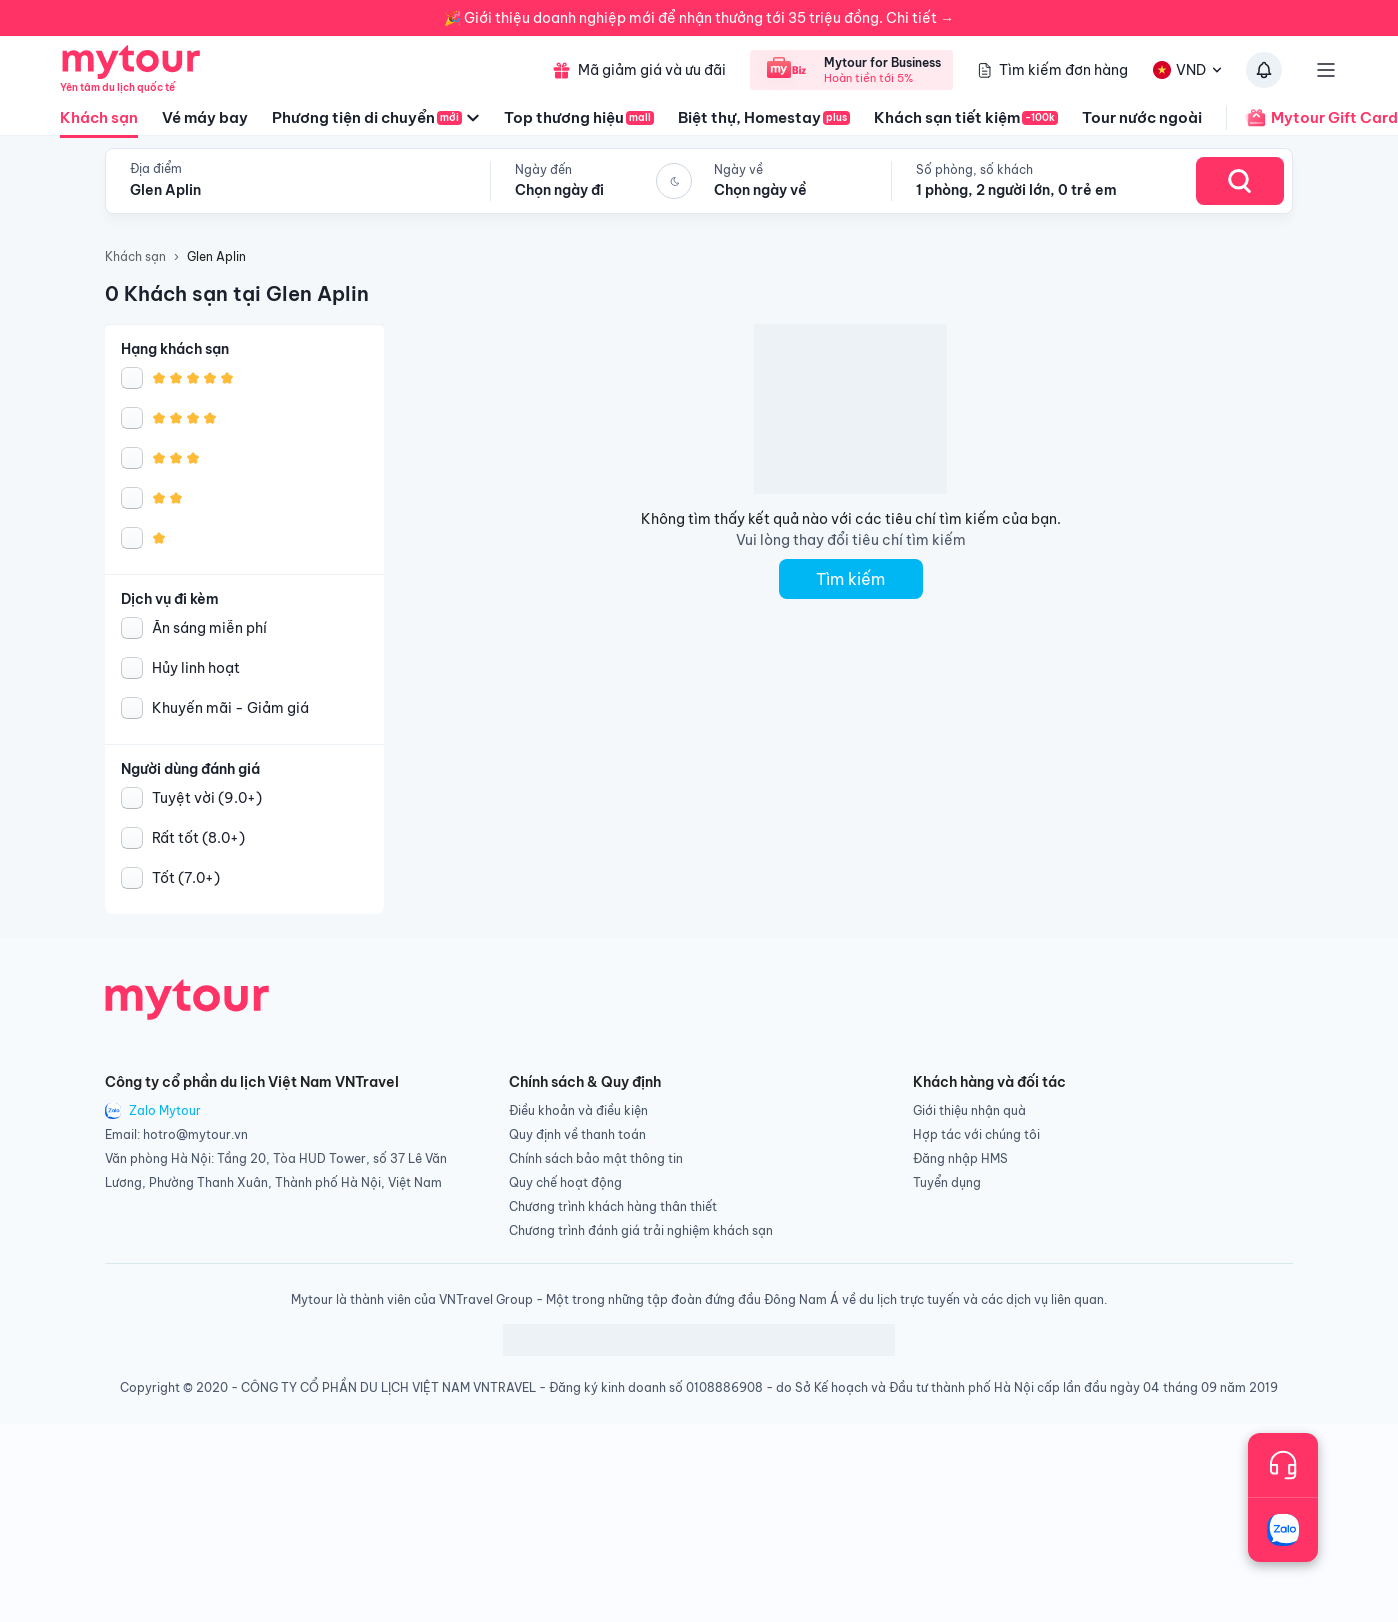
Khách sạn (99, 123)
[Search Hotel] (1240, 181)
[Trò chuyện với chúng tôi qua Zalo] (1283, 1530)
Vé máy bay (205, 117)
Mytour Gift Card (1312, 118)
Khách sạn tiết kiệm (966, 117)
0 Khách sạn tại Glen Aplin (237, 293)
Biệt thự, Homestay (764, 117)
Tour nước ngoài (1142, 117)
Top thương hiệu (579, 117)
